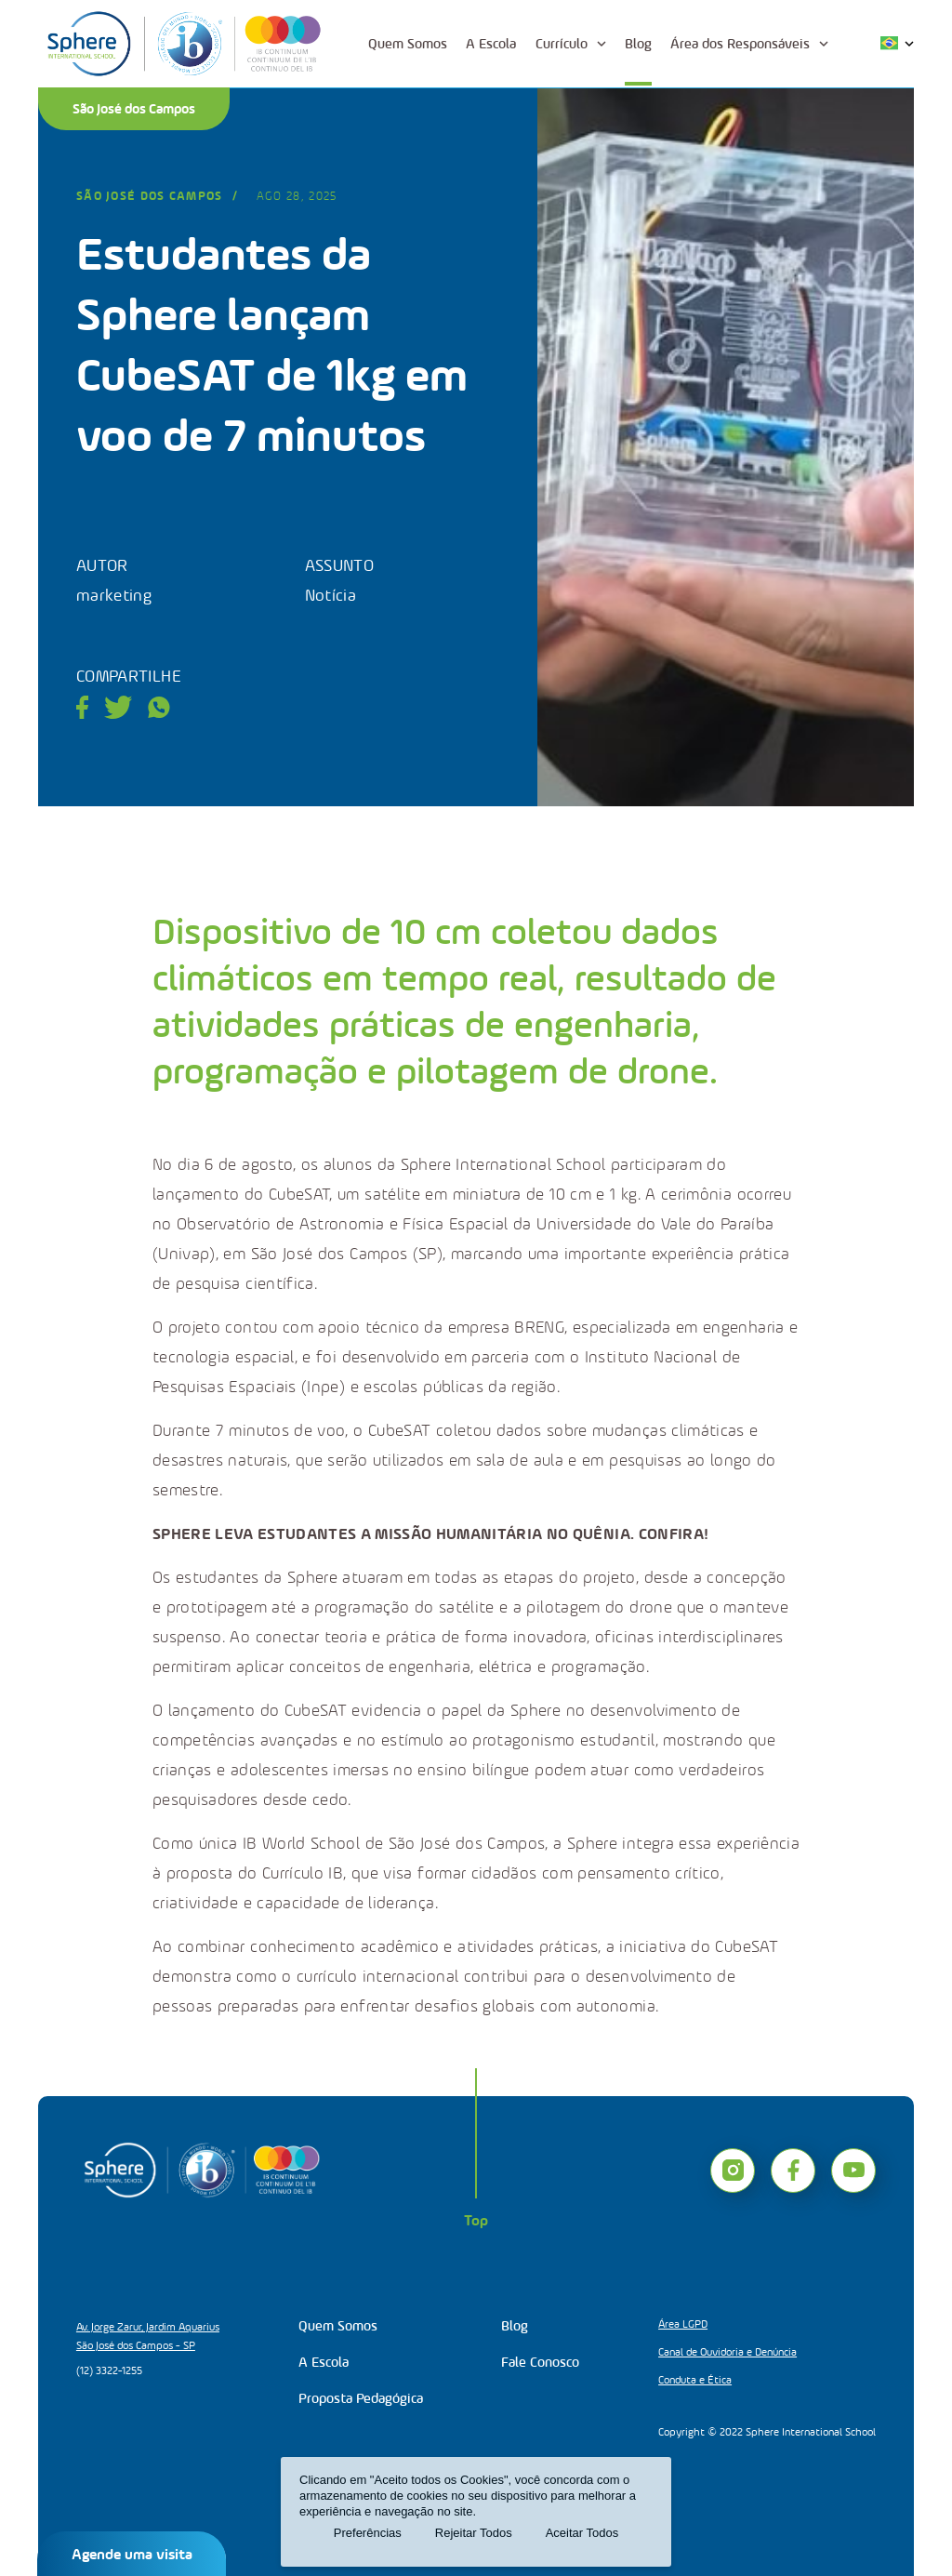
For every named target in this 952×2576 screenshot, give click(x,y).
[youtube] (853, 2170)
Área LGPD (682, 2323)
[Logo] (184, 43)
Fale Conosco (540, 2362)
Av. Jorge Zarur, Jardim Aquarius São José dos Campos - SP (147, 2336)
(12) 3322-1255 (109, 2370)
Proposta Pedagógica (360, 2398)
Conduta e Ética (695, 2379)
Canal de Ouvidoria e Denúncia (727, 2351)
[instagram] (732, 2170)
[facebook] (793, 2170)
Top (476, 2220)
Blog (638, 43)
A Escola (491, 43)
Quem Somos (407, 43)
